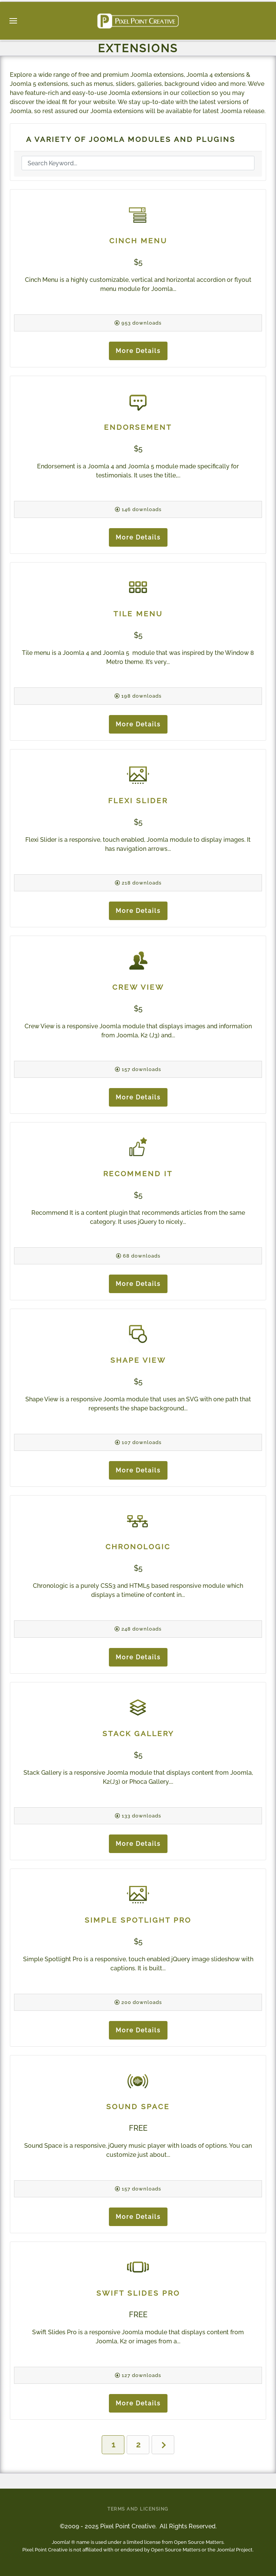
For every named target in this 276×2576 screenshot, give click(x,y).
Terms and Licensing (138, 2509)
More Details (138, 350)
